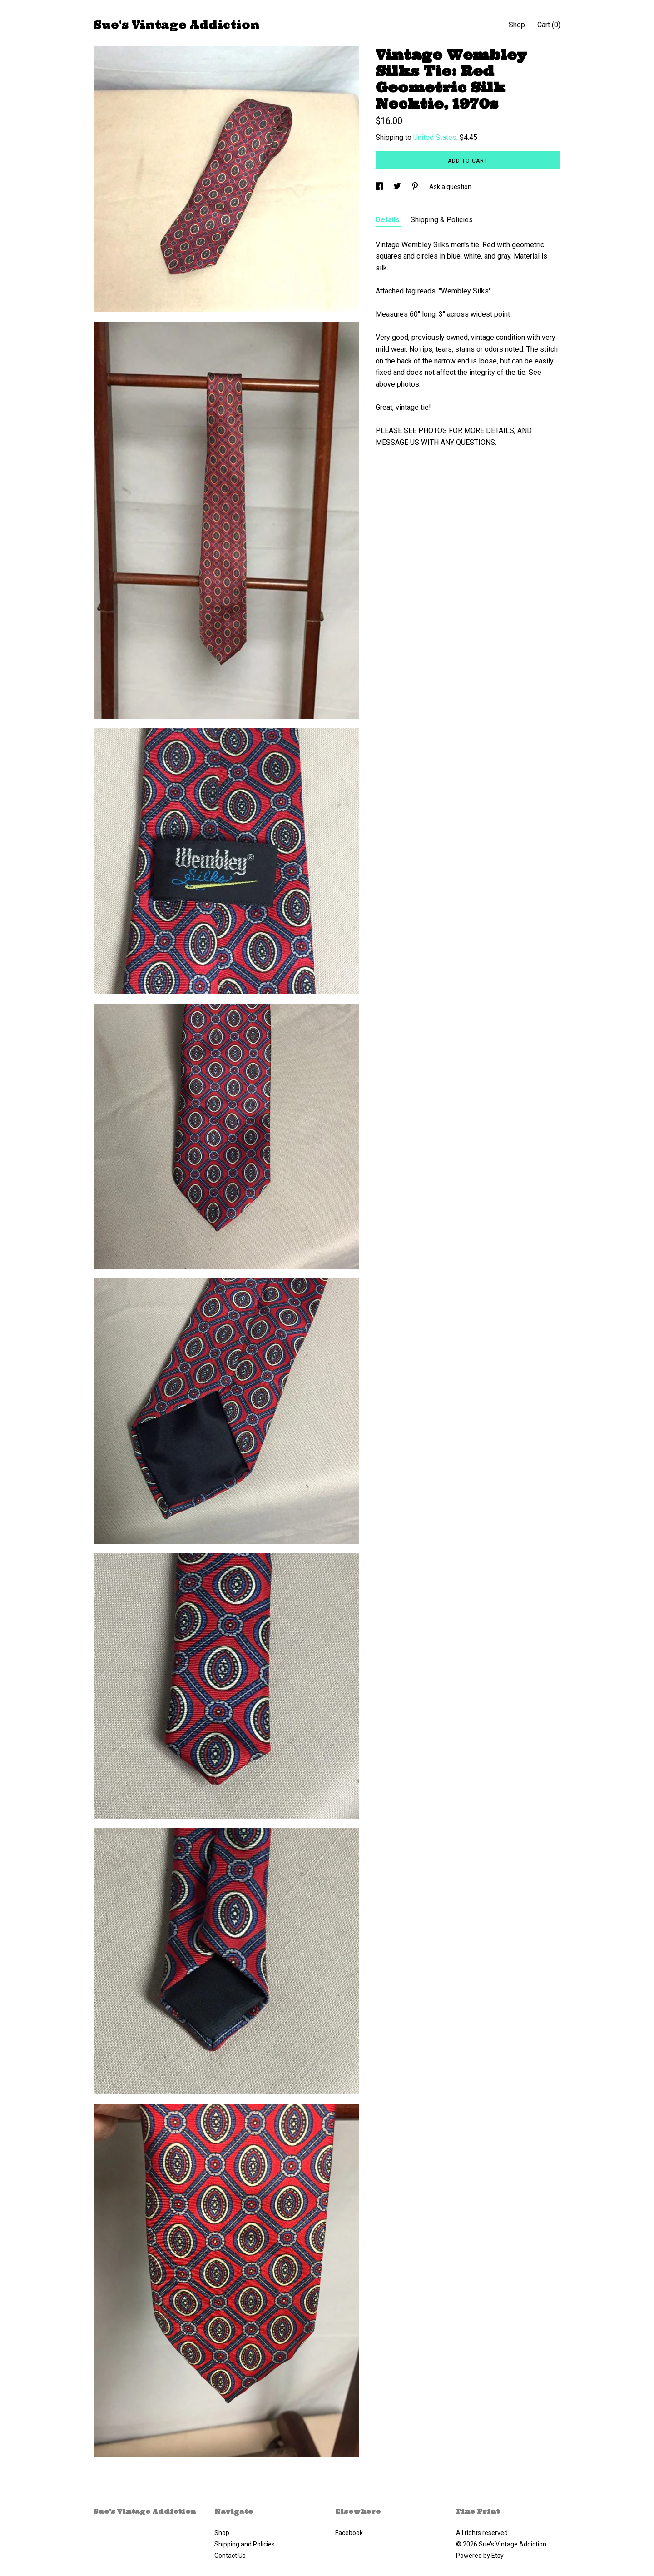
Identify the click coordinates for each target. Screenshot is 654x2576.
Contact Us (230, 2555)
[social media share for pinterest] (415, 186)
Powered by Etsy (480, 2555)
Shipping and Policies (244, 2544)
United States (434, 137)
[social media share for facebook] (380, 186)
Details (388, 219)
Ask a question (450, 186)
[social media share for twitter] (397, 186)
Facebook (349, 2532)
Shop (517, 24)
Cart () (548, 24)
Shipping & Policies (442, 219)
